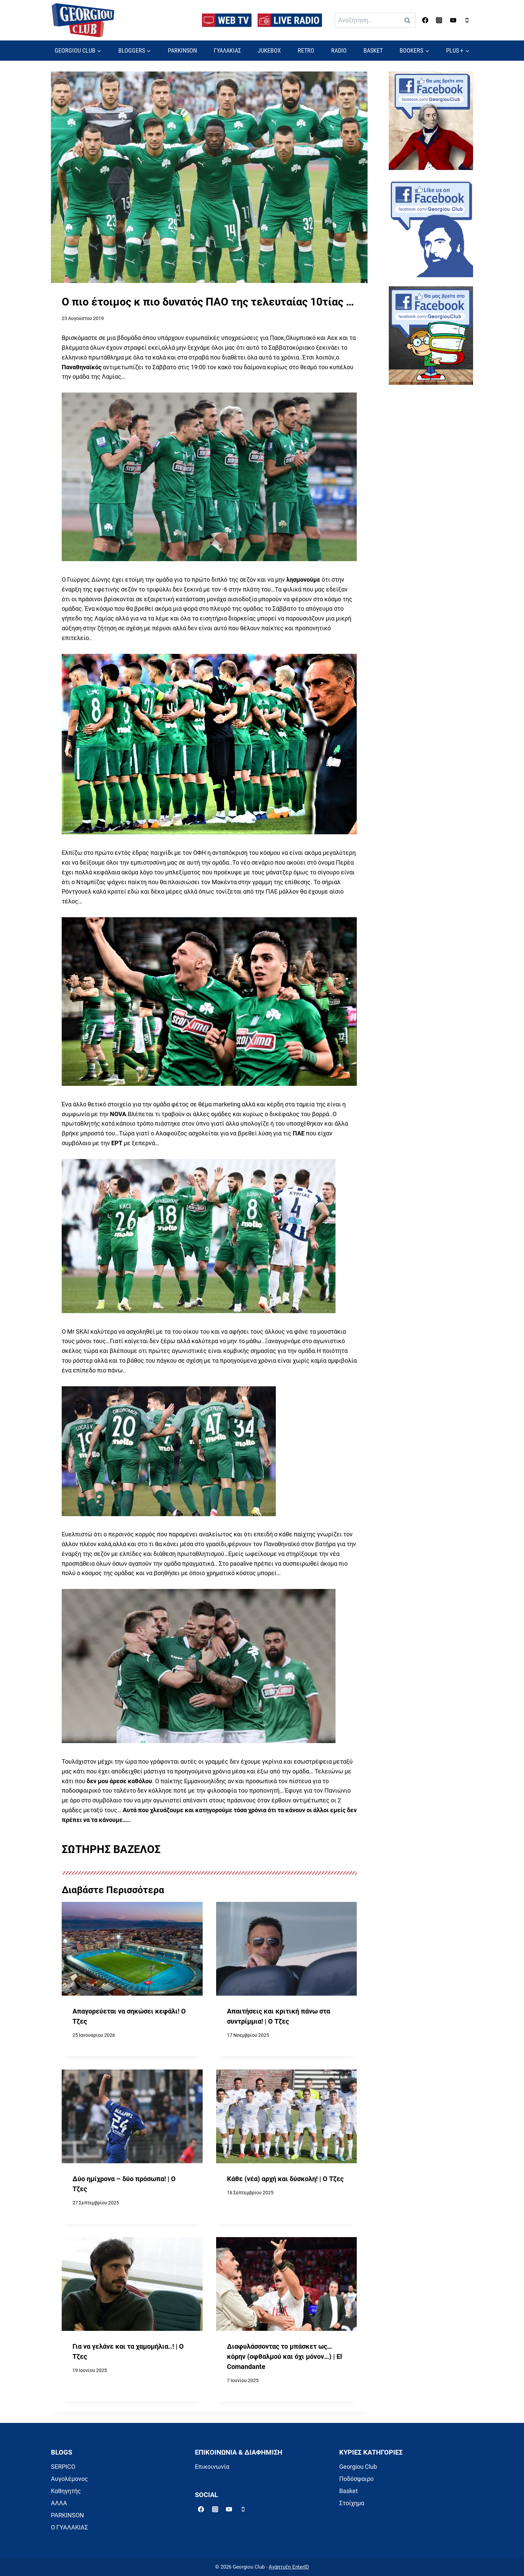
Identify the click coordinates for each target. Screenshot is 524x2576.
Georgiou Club (358, 2466)
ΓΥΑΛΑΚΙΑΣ (227, 50)
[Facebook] (425, 20)
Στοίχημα (351, 2503)
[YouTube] (453, 20)
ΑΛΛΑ (59, 2503)
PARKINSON (182, 50)
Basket (348, 2490)
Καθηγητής (66, 2490)
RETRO (306, 50)
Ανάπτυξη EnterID (289, 2567)
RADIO (339, 50)
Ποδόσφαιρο (356, 2478)
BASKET (373, 50)
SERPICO (63, 2466)
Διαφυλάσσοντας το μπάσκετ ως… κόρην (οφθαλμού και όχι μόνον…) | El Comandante (284, 2356)
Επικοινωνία (212, 2466)
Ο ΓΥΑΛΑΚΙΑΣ (69, 2527)
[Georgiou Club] (83, 20)
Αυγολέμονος (69, 2478)
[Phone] (467, 20)
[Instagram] (439, 20)
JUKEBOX (269, 50)
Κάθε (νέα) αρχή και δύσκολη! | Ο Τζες (285, 2179)
